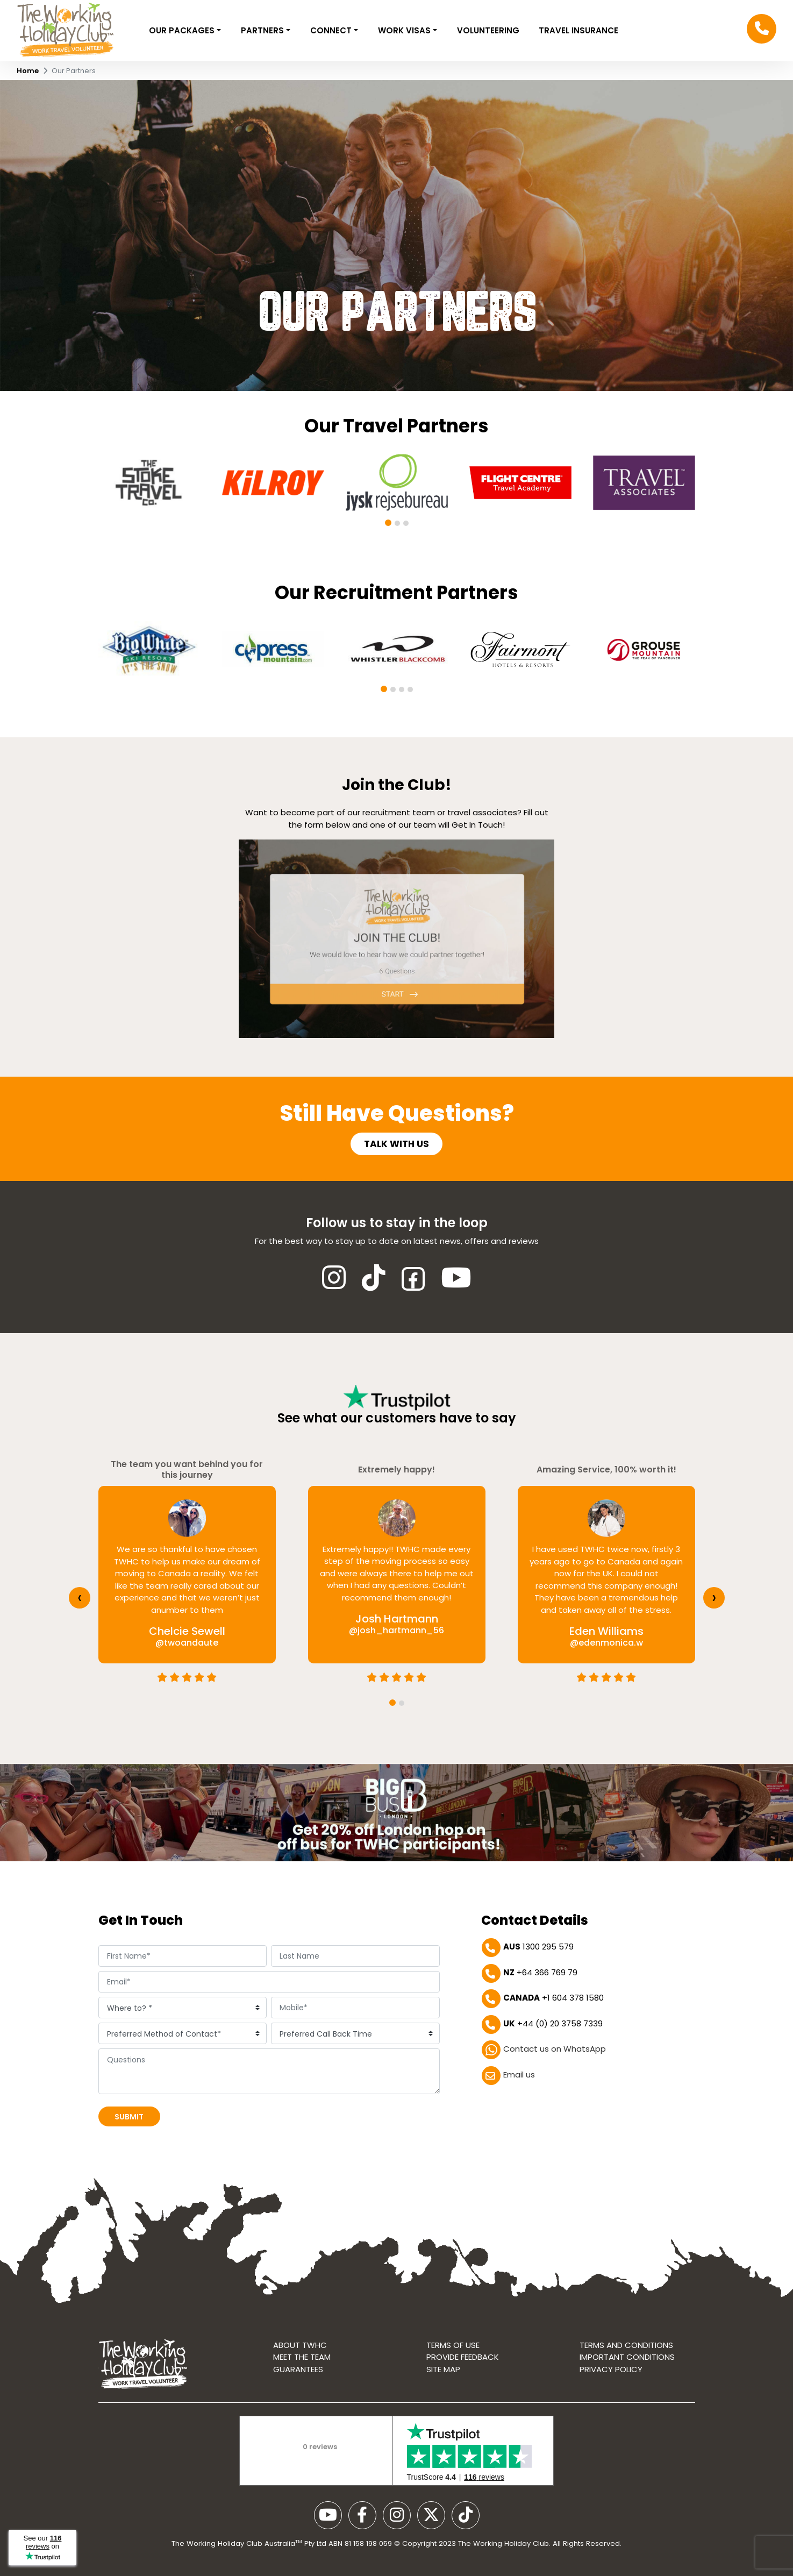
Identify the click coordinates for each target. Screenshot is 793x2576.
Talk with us (396, 1143)
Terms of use (453, 2345)
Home (28, 71)
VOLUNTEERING (488, 30)
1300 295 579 (538, 1946)
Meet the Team (302, 2356)
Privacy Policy (611, 2369)
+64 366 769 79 (540, 1972)
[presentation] (79, 1598)
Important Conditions (627, 2356)
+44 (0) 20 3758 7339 (553, 2023)
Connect (332, 30)
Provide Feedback (462, 2356)
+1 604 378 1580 (553, 1997)
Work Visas (405, 30)
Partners (263, 30)
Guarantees (298, 2369)
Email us (519, 2074)
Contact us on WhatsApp (554, 2048)
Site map (443, 2369)
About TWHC (300, 2345)
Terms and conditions (626, 2345)
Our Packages (183, 30)
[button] (388, 523)
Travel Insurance (578, 30)
